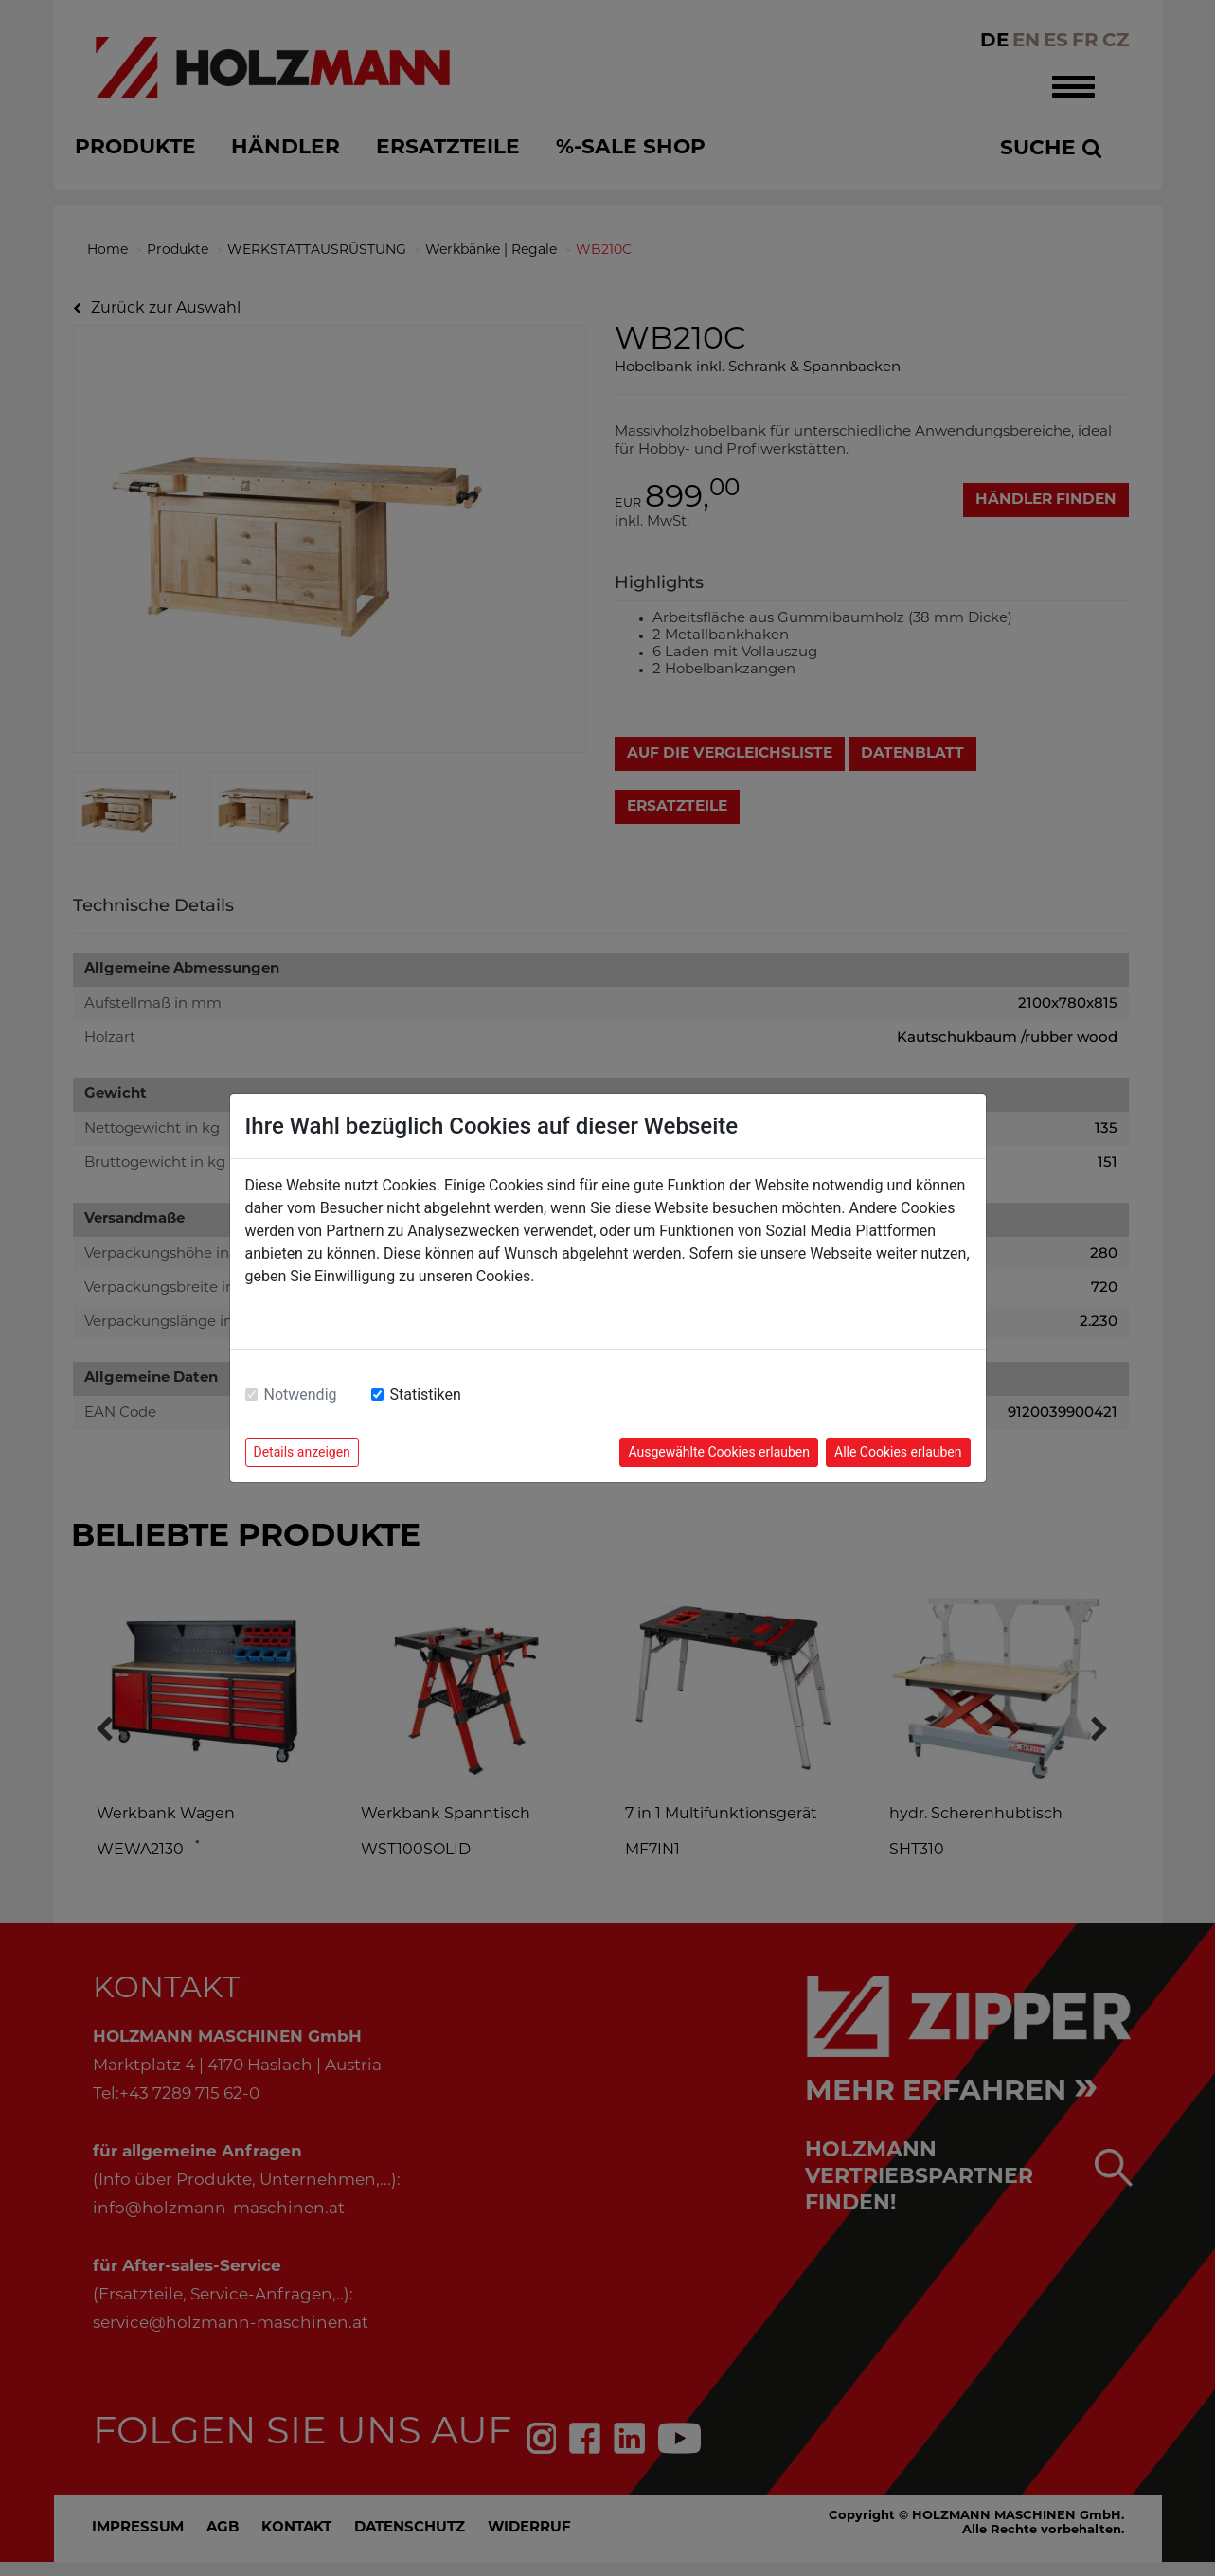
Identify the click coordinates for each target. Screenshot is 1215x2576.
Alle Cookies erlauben (897, 1451)
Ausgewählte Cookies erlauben (719, 1451)
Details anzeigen (302, 1451)
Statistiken (425, 1395)
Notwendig (300, 1395)
